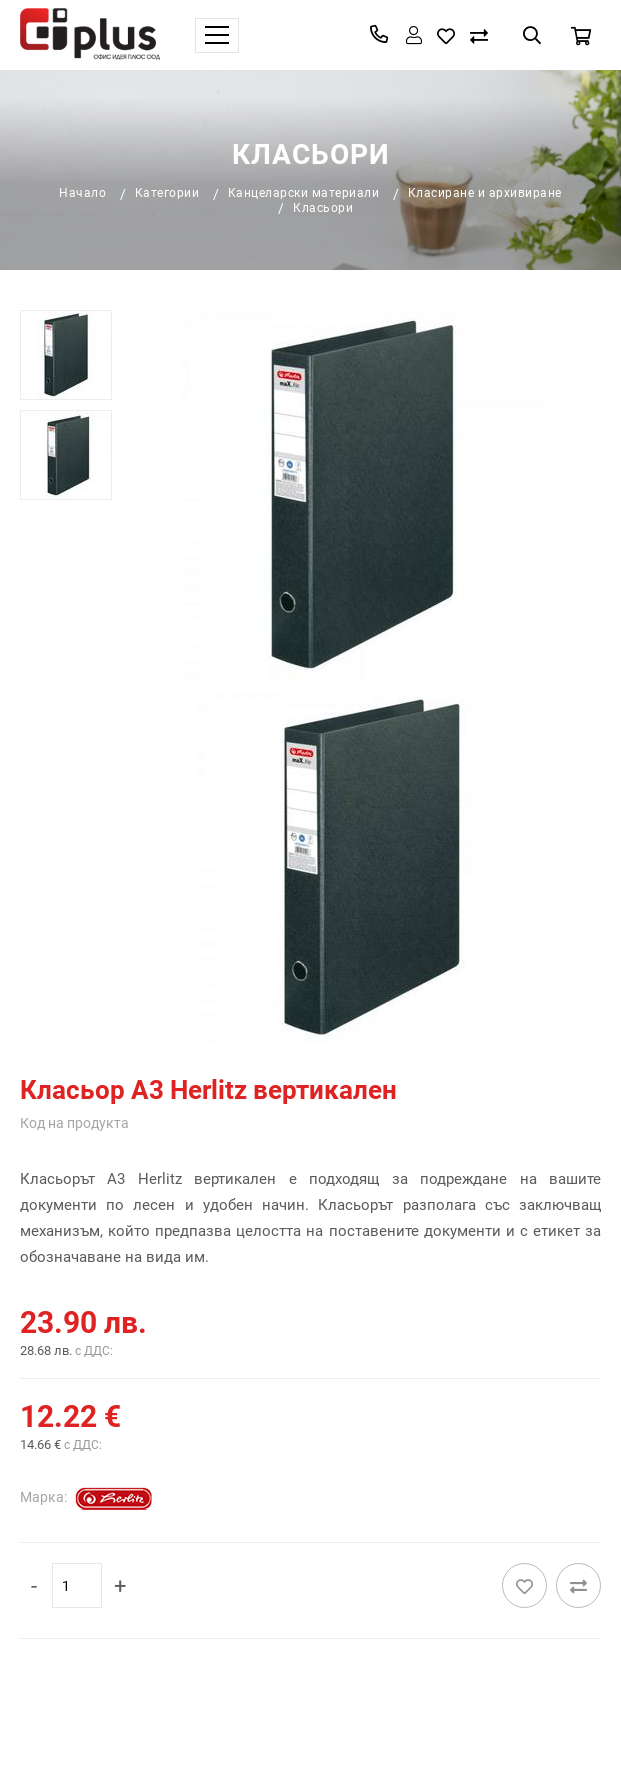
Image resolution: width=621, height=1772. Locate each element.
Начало (82, 193)
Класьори (323, 208)
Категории (167, 193)
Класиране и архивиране (485, 193)
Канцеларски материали (304, 193)
